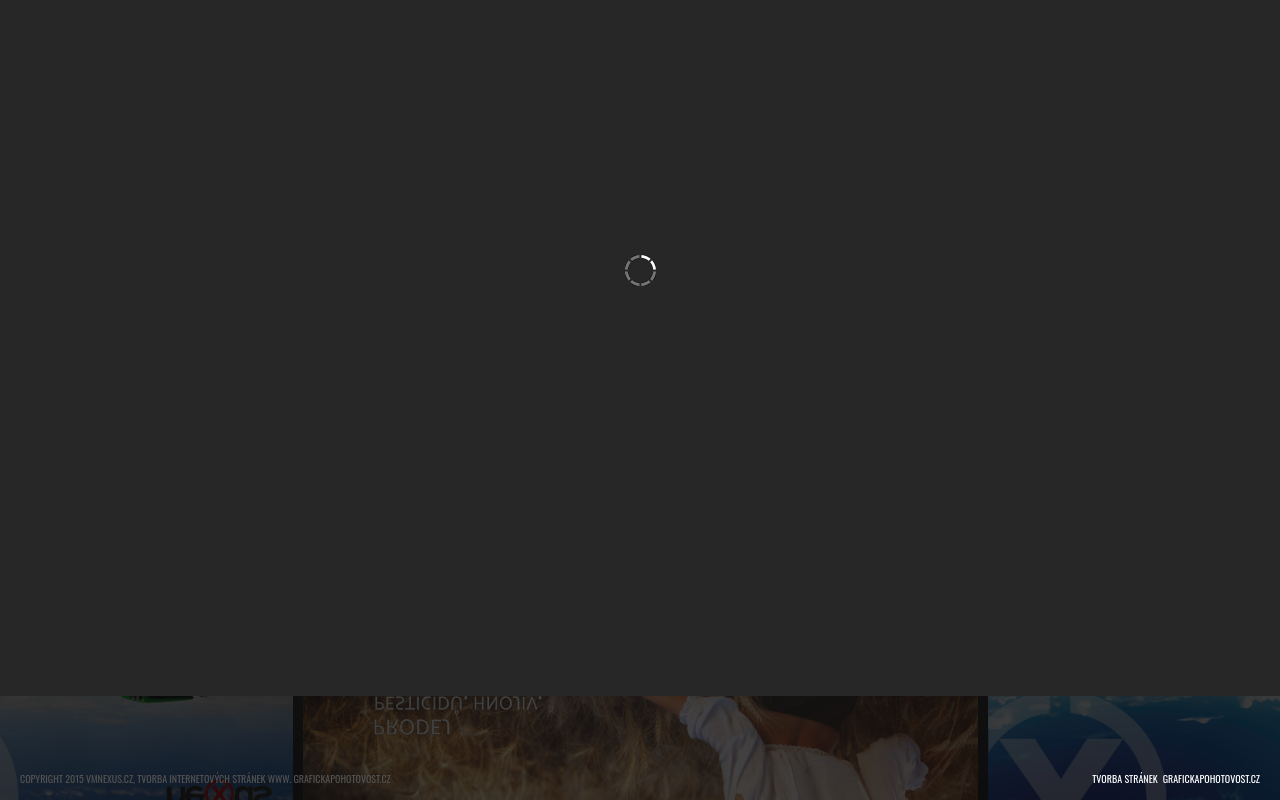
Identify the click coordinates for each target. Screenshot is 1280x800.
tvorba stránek (1124, 778)
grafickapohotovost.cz (1211, 778)
